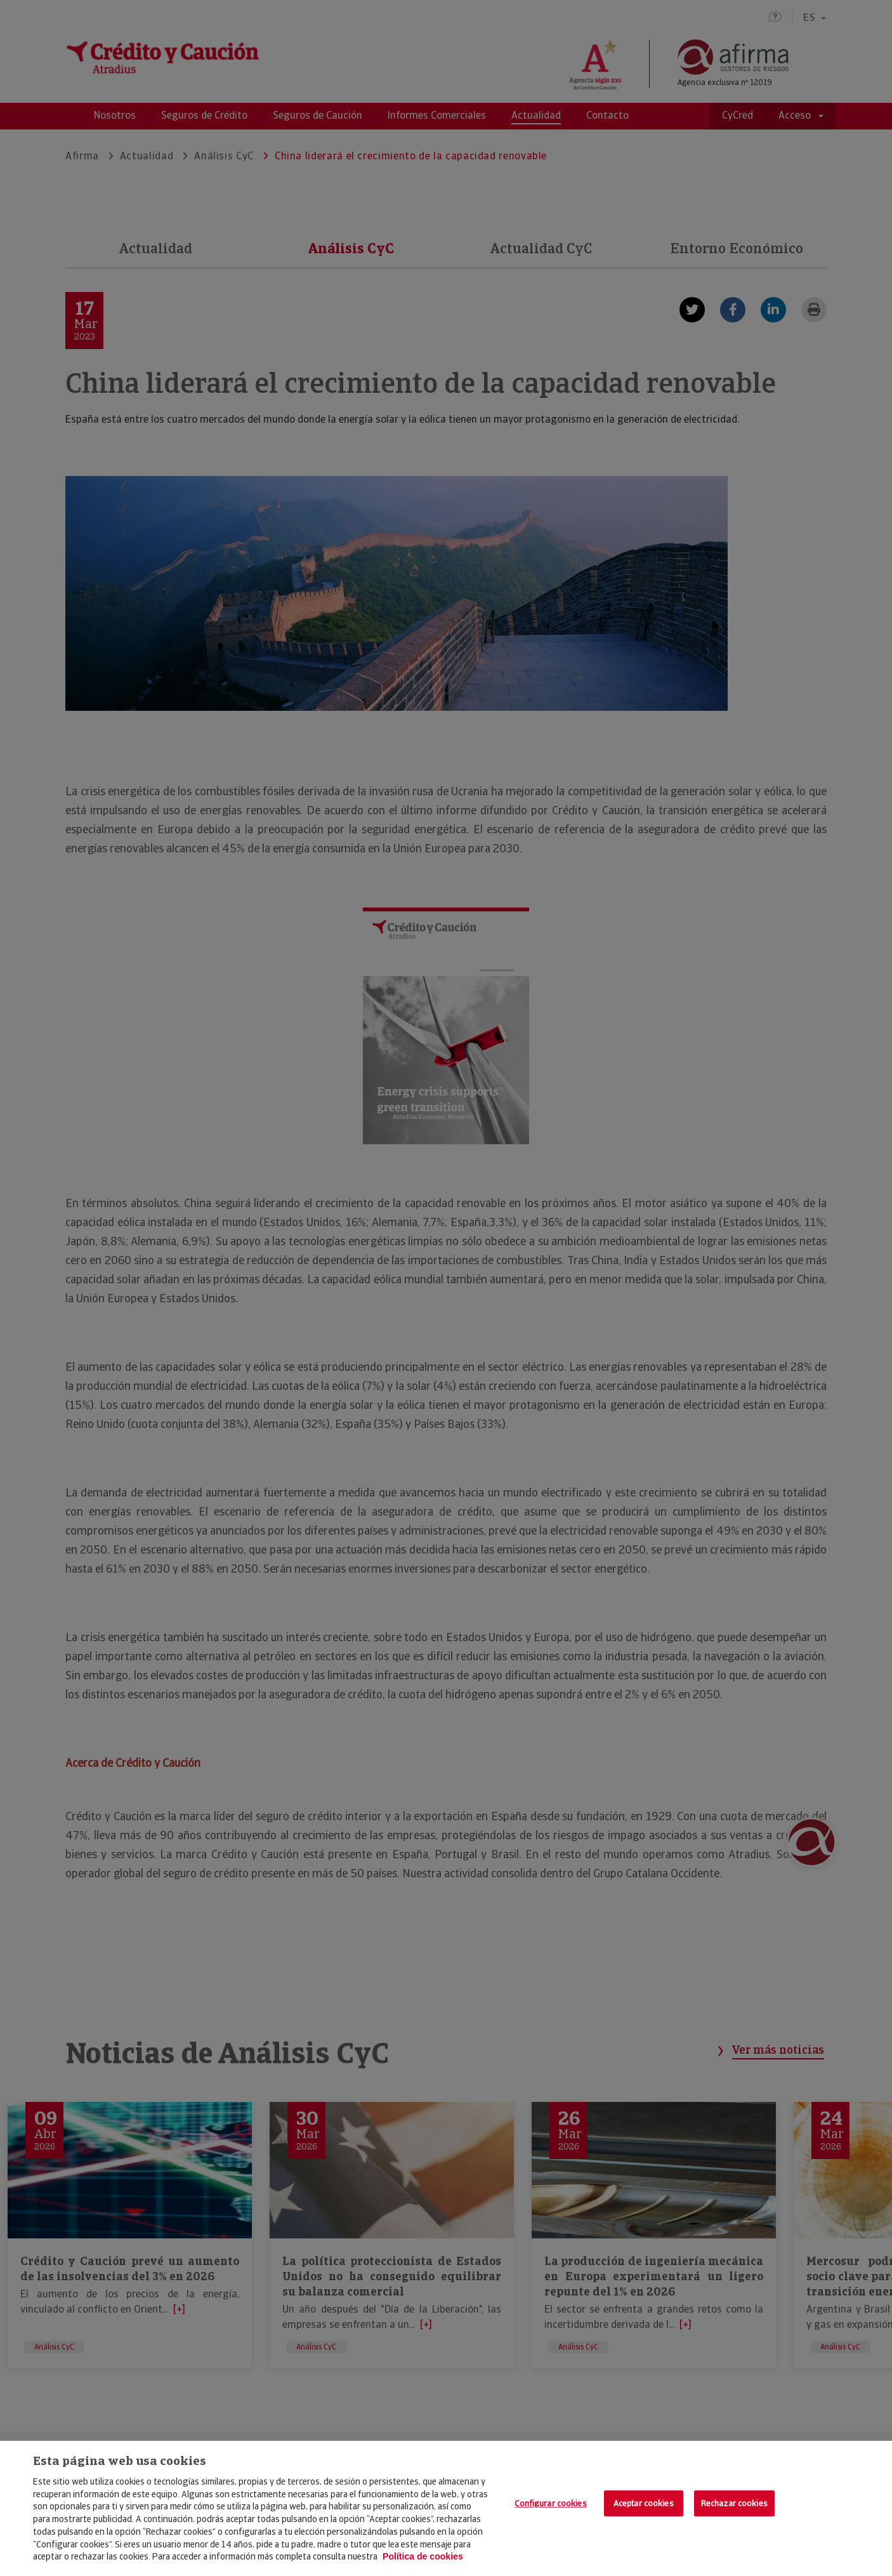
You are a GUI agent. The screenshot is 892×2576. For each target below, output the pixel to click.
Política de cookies (423, 2556)
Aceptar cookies (643, 2503)
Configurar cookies (550, 2503)
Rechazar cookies (734, 2503)
